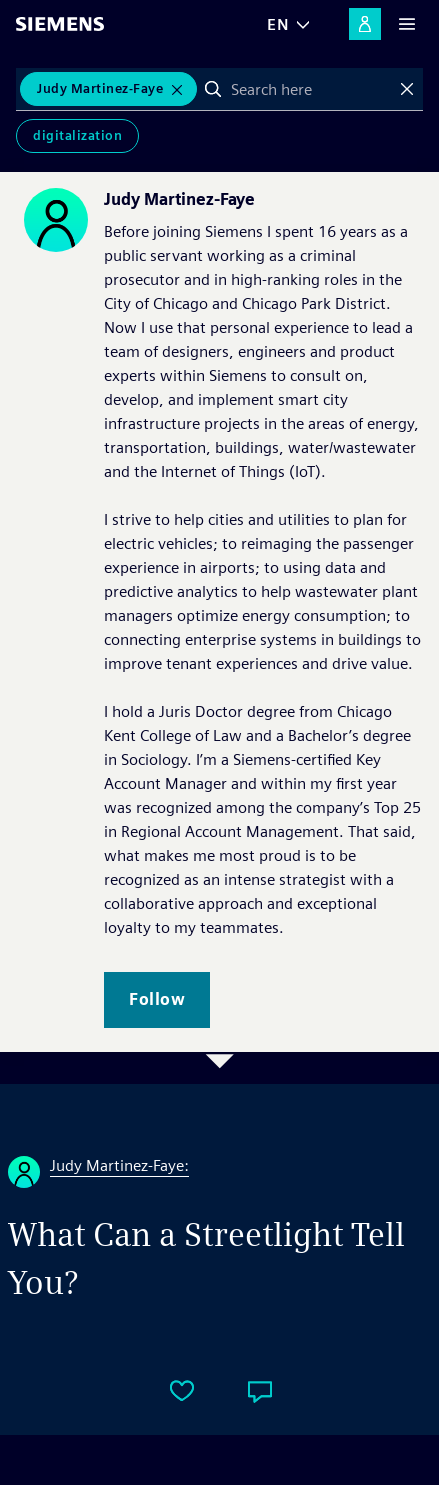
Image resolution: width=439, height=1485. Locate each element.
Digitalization (77, 135)
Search (213, 89)
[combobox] (310, 89)
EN (278, 24)
